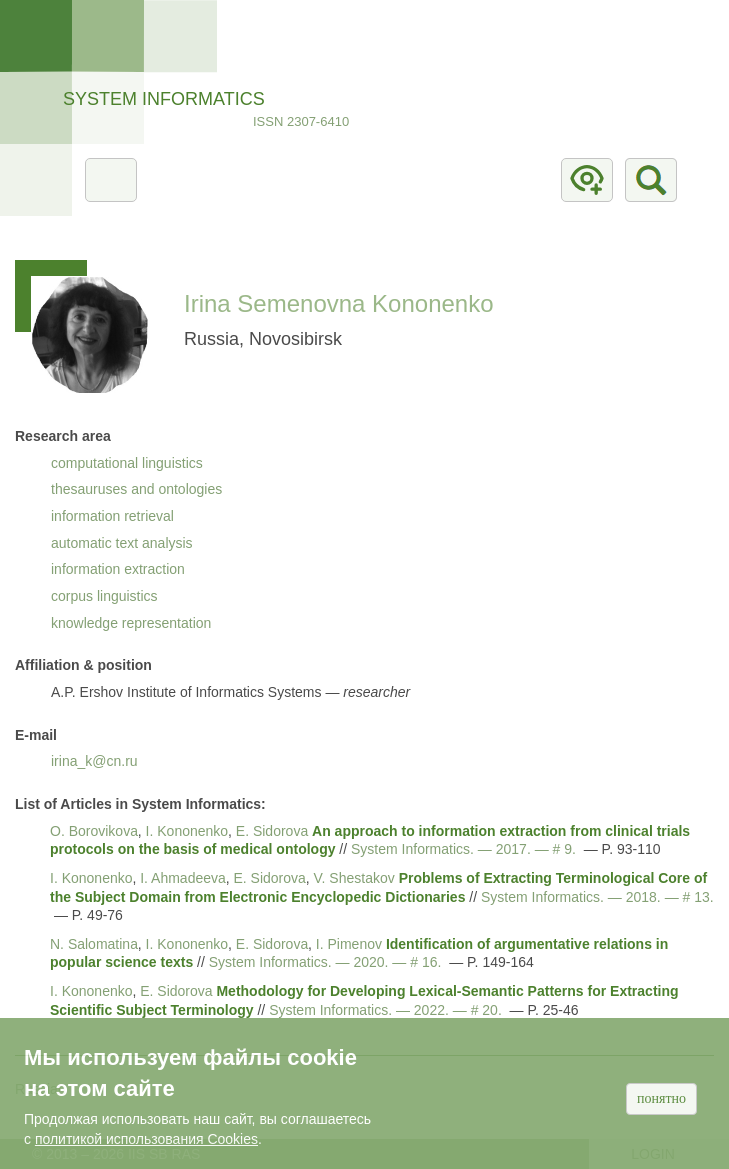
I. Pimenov (349, 944)
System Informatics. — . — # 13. (597, 897)
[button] (90, 334)
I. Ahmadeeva (183, 878)
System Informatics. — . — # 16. (325, 962)
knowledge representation (131, 623)
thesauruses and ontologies (136, 489)
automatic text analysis (122, 543)
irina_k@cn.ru (94, 761)
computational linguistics (127, 463)
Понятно (661, 1098)
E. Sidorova (272, 831)
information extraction (118, 569)
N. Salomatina (94, 944)
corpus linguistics (104, 596)
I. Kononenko (187, 831)
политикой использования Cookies (146, 1139)
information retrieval (112, 516)
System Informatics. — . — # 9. (463, 849)
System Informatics (164, 99)
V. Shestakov (354, 878)
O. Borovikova (94, 831)
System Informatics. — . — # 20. (385, 1010)
